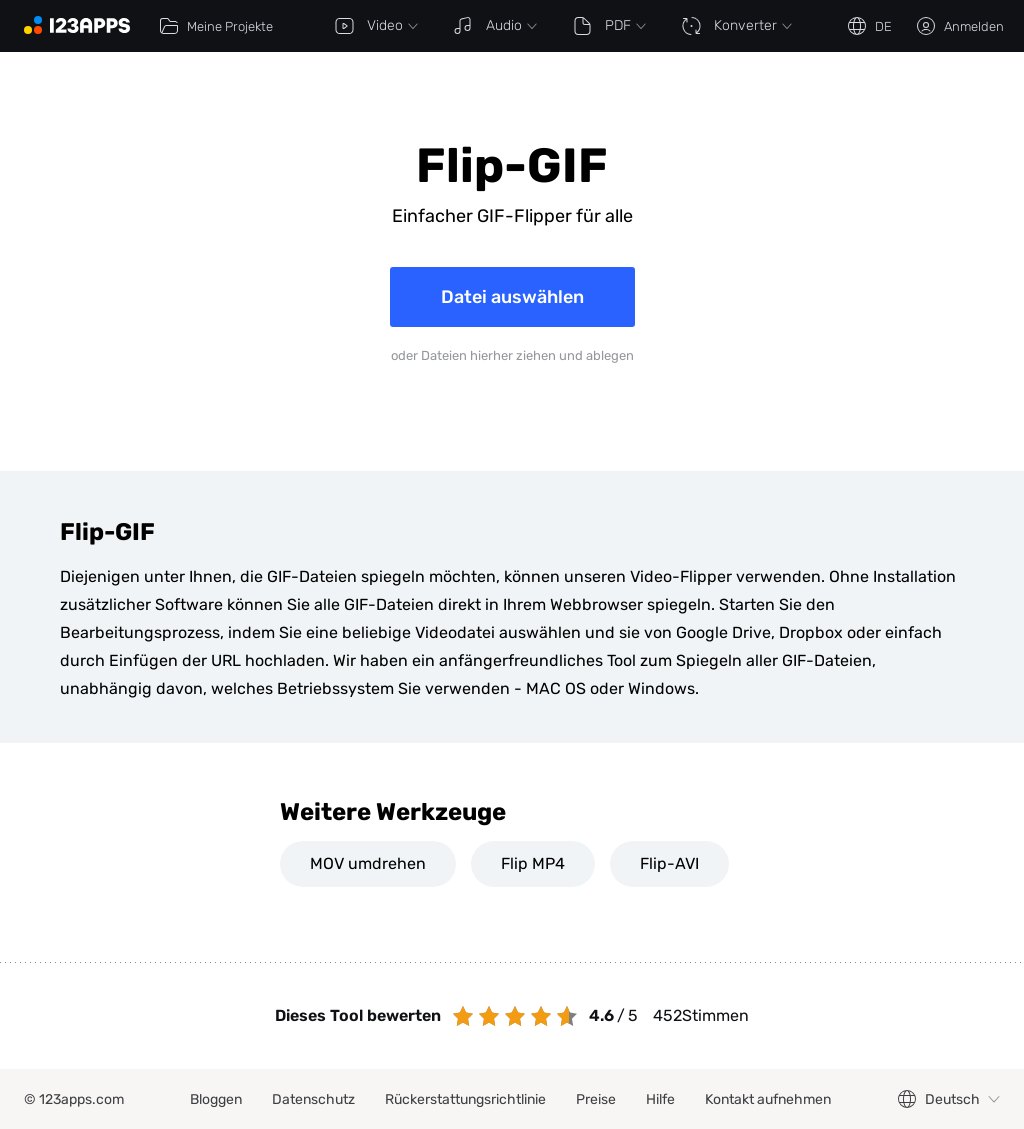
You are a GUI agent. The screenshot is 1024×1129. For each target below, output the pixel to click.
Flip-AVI (669, 863)
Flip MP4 (533, 863)
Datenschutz (313, 1099)
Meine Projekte (216, 26)
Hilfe (660, 1099)
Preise (596, 1099)
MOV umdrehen (368, 863)
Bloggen (216, 1099)
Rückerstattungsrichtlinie (465, 1099)
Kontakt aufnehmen (768, 1099)
